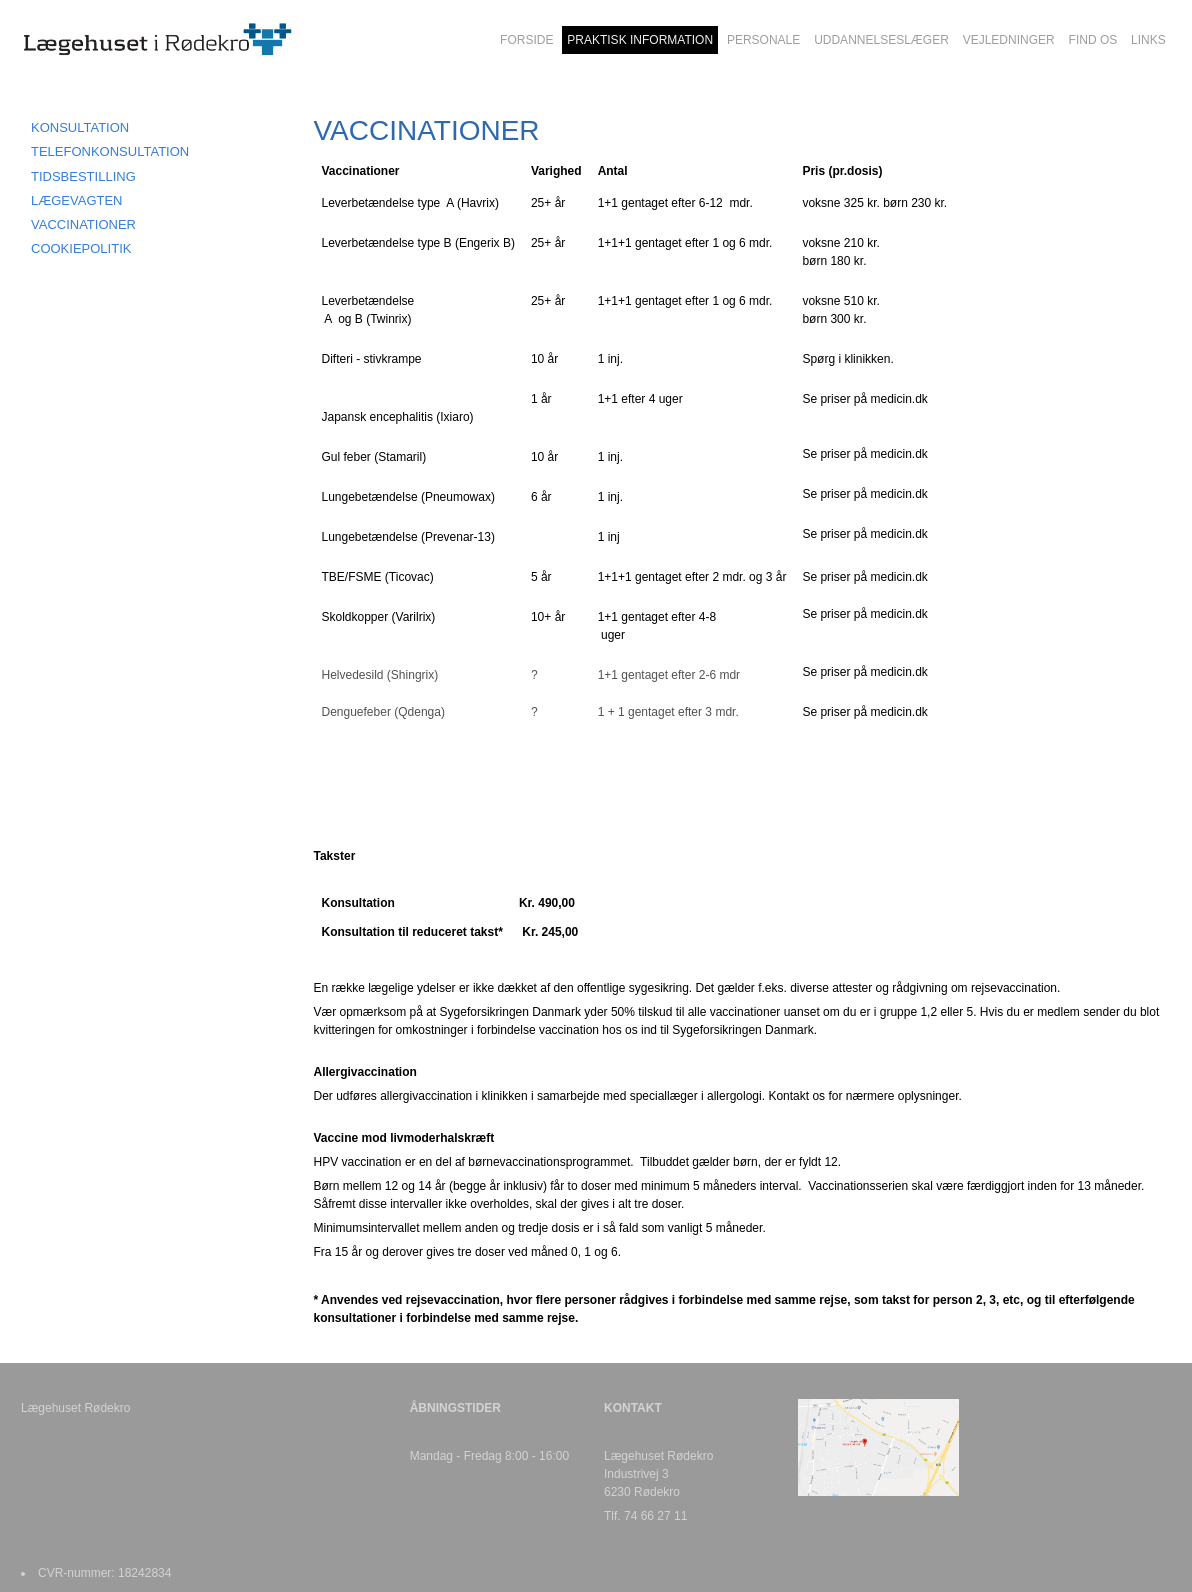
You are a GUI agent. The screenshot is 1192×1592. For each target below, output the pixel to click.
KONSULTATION (80, 127)
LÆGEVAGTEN (77, 200)
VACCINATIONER (83, 224)
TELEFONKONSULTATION (110, 151)
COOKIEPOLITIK (81, 248)
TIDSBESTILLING (83, 176)
